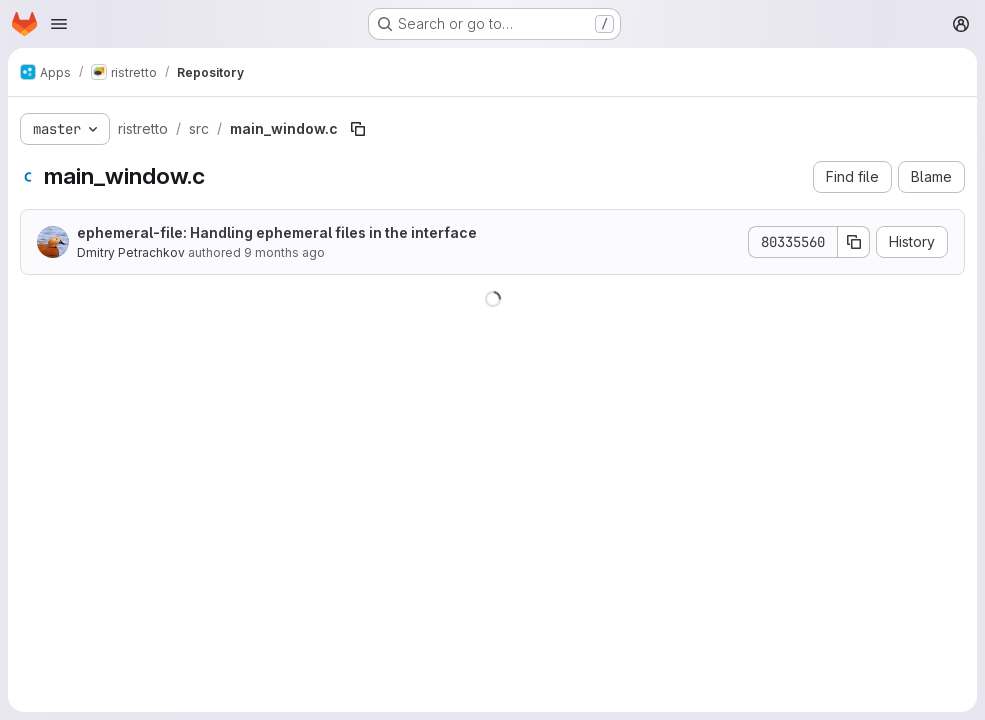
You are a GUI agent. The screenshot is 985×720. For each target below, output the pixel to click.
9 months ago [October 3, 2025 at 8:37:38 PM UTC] (284, 252)
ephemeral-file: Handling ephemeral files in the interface (277, 232)
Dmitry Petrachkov (131, 252)
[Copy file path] (358, 129)
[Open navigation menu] (59, 24)
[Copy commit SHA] (854, 242)
